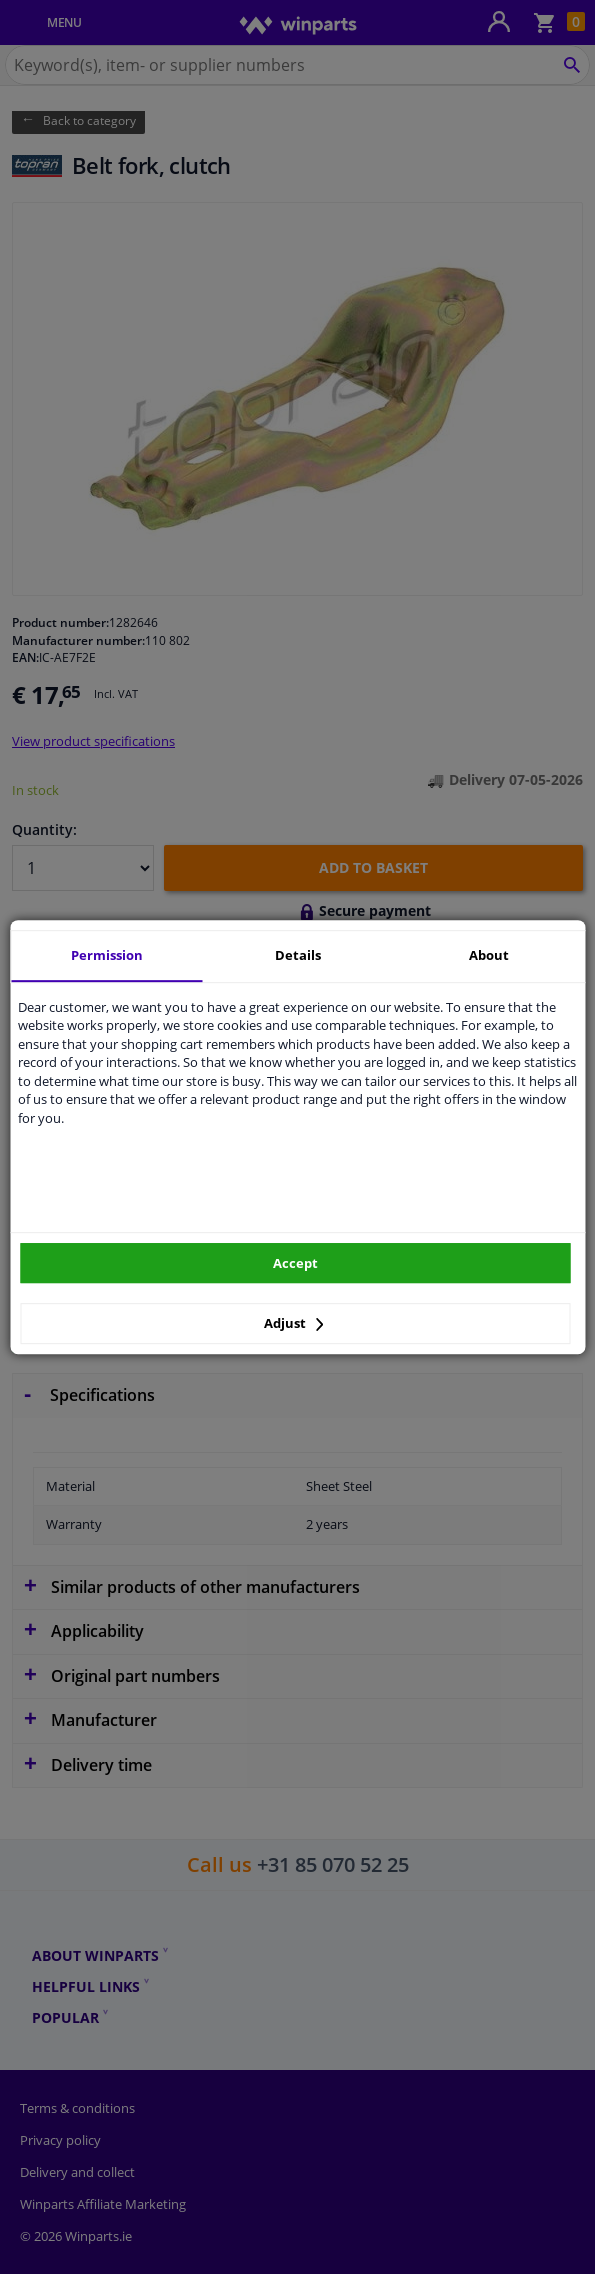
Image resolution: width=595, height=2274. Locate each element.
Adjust (294, 1323)
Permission (107, 955)
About (489, 955)
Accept (295, 1263)
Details (298, 955)
